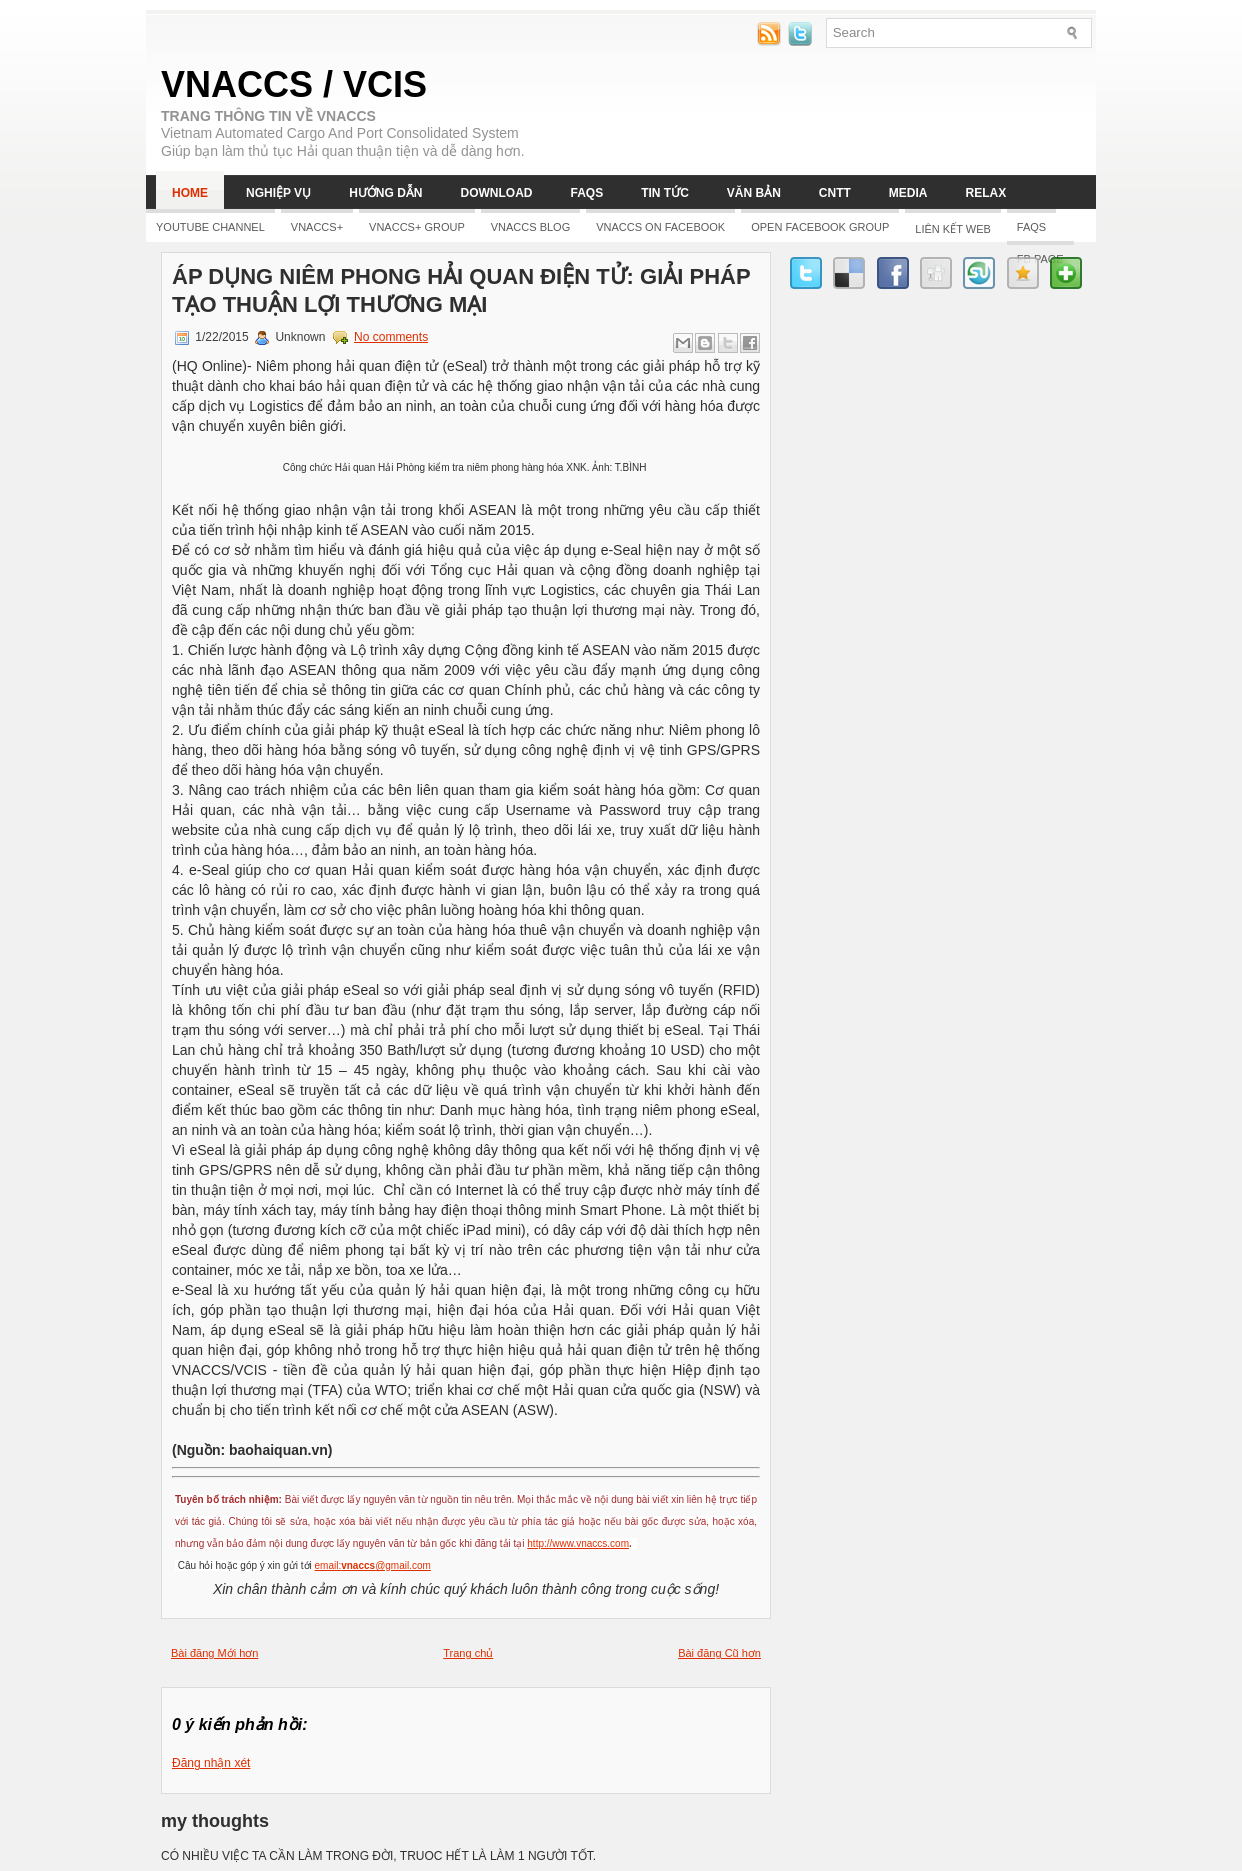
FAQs (586, 193)
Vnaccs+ (317, 227)
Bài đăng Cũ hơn (719, 1653)
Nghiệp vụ (278, 193)
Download (496, 193)
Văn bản (754, 193)
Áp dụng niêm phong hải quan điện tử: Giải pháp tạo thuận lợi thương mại (461, 290)
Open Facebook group (820, 227)
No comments (391, 337)
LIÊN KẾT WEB (952, 229)
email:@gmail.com (373, 1565)
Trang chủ (468, 1653)
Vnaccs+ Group (417, 227)
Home (190, 193)
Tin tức (665, 193)
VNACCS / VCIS (294, 84)
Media (908, 193)
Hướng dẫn (385, 193)
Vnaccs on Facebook (660, 227)
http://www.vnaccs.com (578, 1543)
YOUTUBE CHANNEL (210, 227)
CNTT (835, 193)
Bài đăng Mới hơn (214, 1653)
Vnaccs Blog (530, 227)
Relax (986, 193)
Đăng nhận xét (211, 1763)
